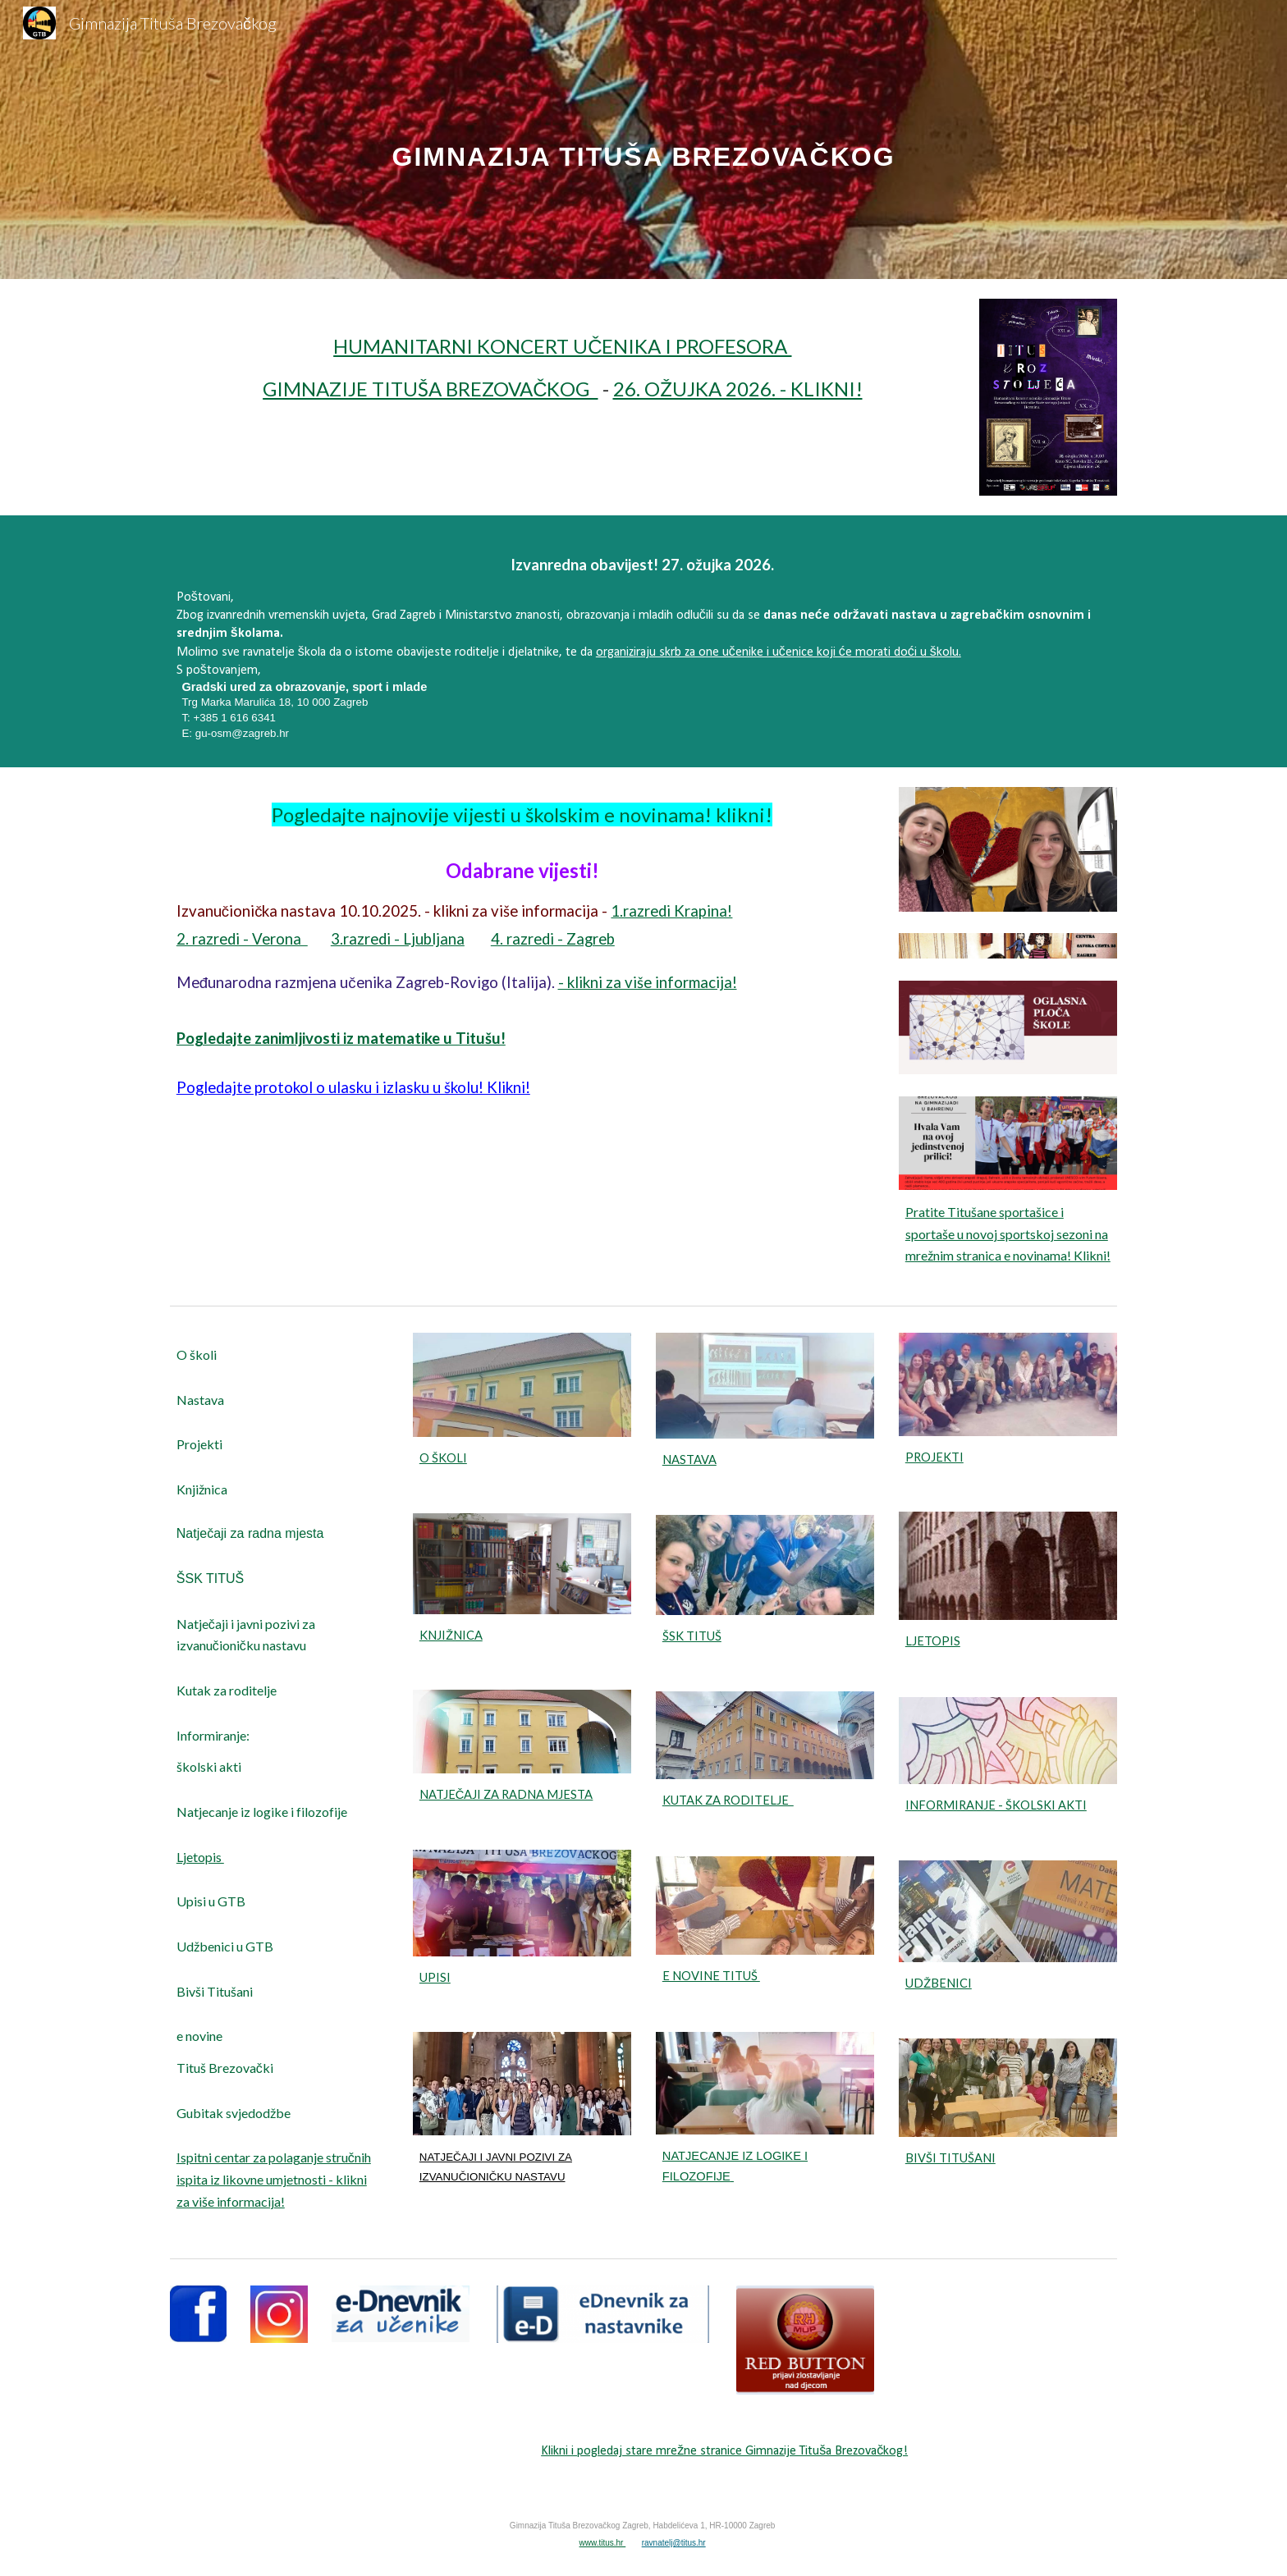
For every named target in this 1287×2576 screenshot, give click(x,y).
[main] (643, 139)
